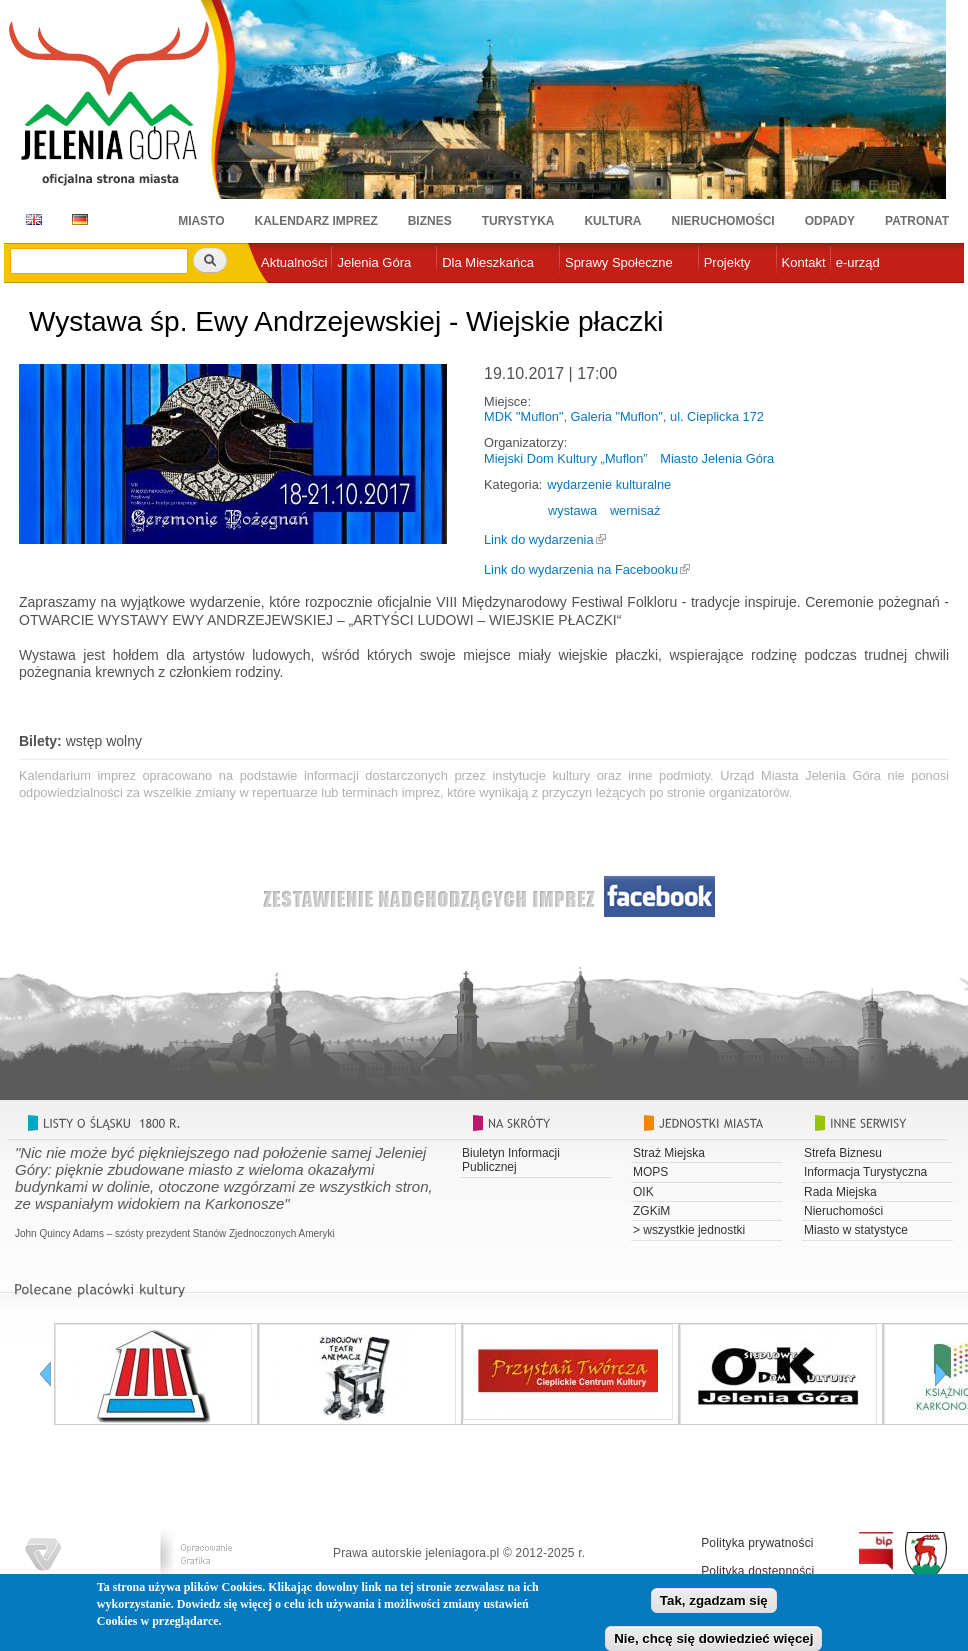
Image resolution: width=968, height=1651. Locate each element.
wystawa (572, 510)
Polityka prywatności (757, 1543)
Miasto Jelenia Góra (717, 458)
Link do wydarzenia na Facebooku (581, 569)
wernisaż (635, 510)
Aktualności (294, 262)
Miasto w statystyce (856, 1230)
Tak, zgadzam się (714, 1604)
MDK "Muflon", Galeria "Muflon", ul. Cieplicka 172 (624, 416)
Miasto (201, 221)
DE (76, 219)
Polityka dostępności (757, 1571)
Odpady (830, 221)
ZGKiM (651, 1211)
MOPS (650, 1172)
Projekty (727, 262)
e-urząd (858, 262)
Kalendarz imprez (316, 221)
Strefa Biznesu (843, 1153)
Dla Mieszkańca (488, 262)
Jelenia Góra (374, 262)
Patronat (917, 221)
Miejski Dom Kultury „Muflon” (566, 458)
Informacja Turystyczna (865, 1172)
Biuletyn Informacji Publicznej (511, 1160)
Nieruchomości (723, 221)
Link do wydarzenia (539, 539)
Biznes (430, 221)
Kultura (612, 221)
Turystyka (518, 221)
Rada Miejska (840, 1192)
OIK (643, 1192)
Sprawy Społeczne (619, 262)
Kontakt (804, 262)
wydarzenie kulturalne (609, 484)
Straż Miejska (669, 1153)
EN (30, 219)
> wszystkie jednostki (689, 1230)
